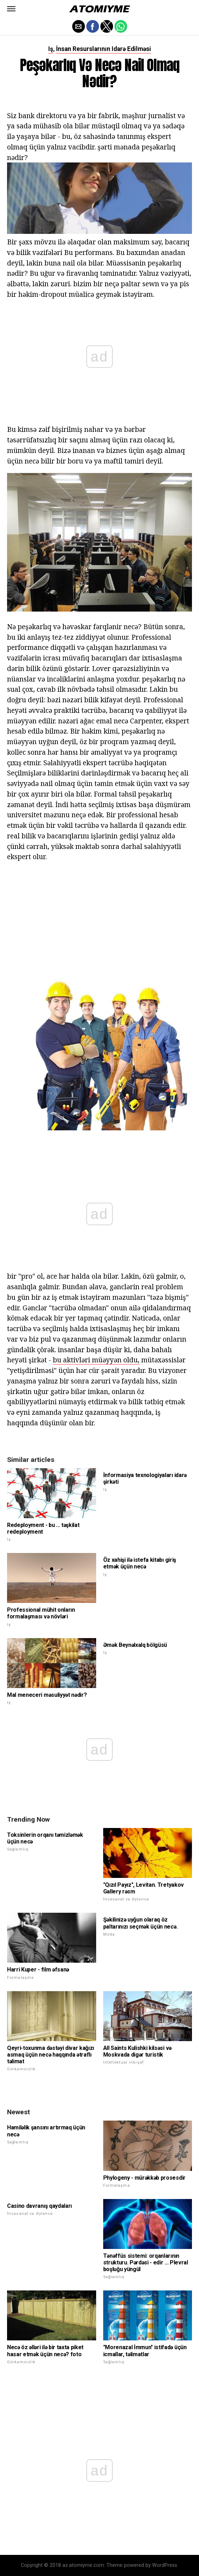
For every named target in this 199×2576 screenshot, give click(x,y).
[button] (11, 8)
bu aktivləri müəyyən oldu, (96, 1359)
